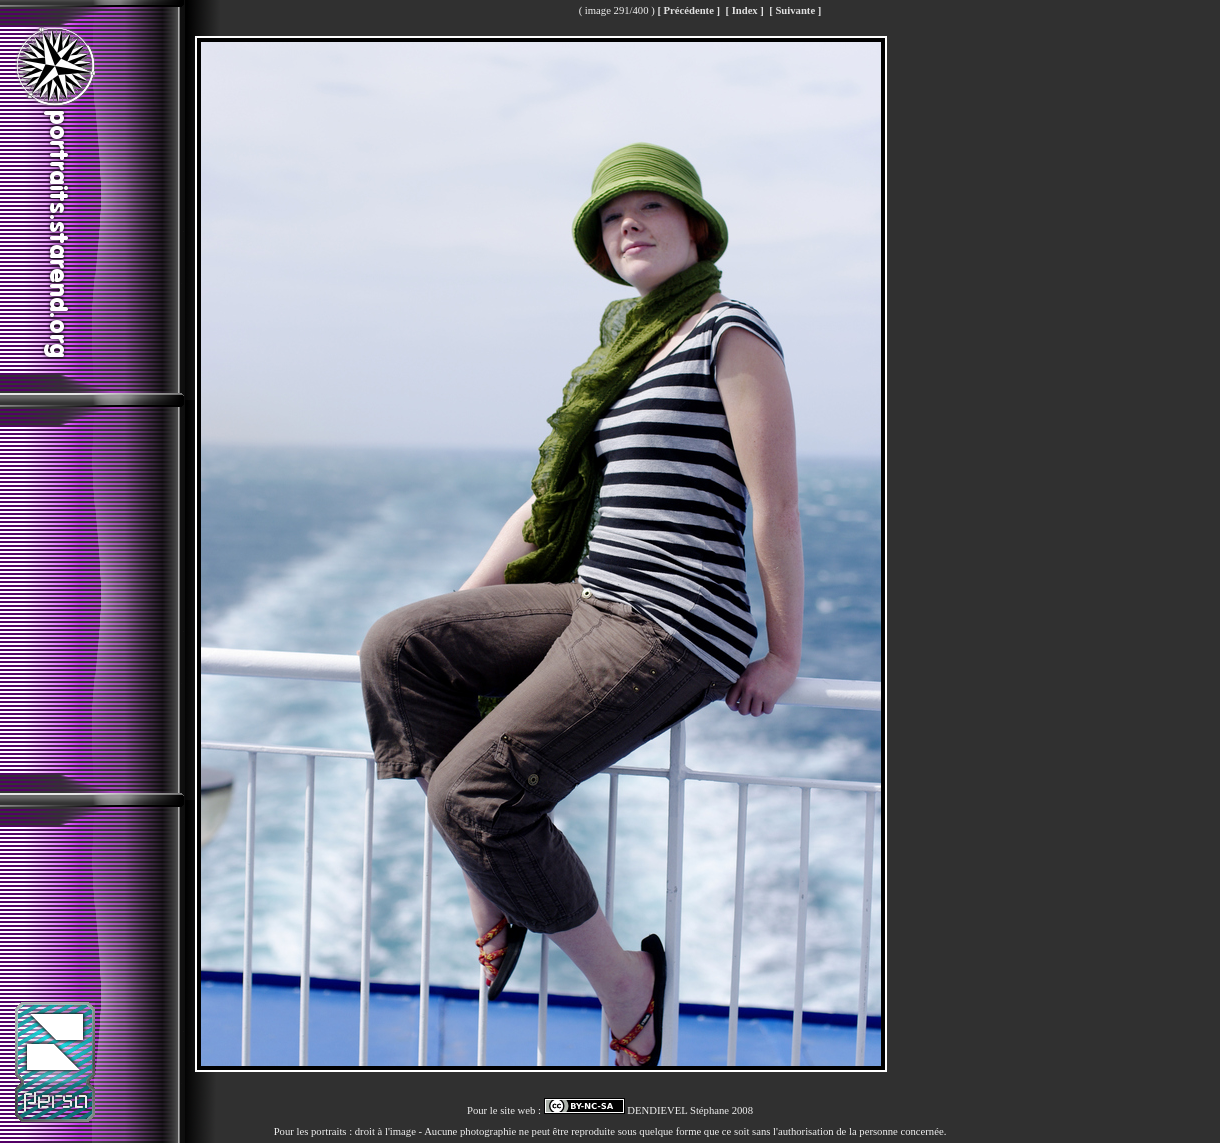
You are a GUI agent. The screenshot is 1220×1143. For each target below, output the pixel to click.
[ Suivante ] (795, 10)
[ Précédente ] (688, 10)
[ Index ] (744, 10)
